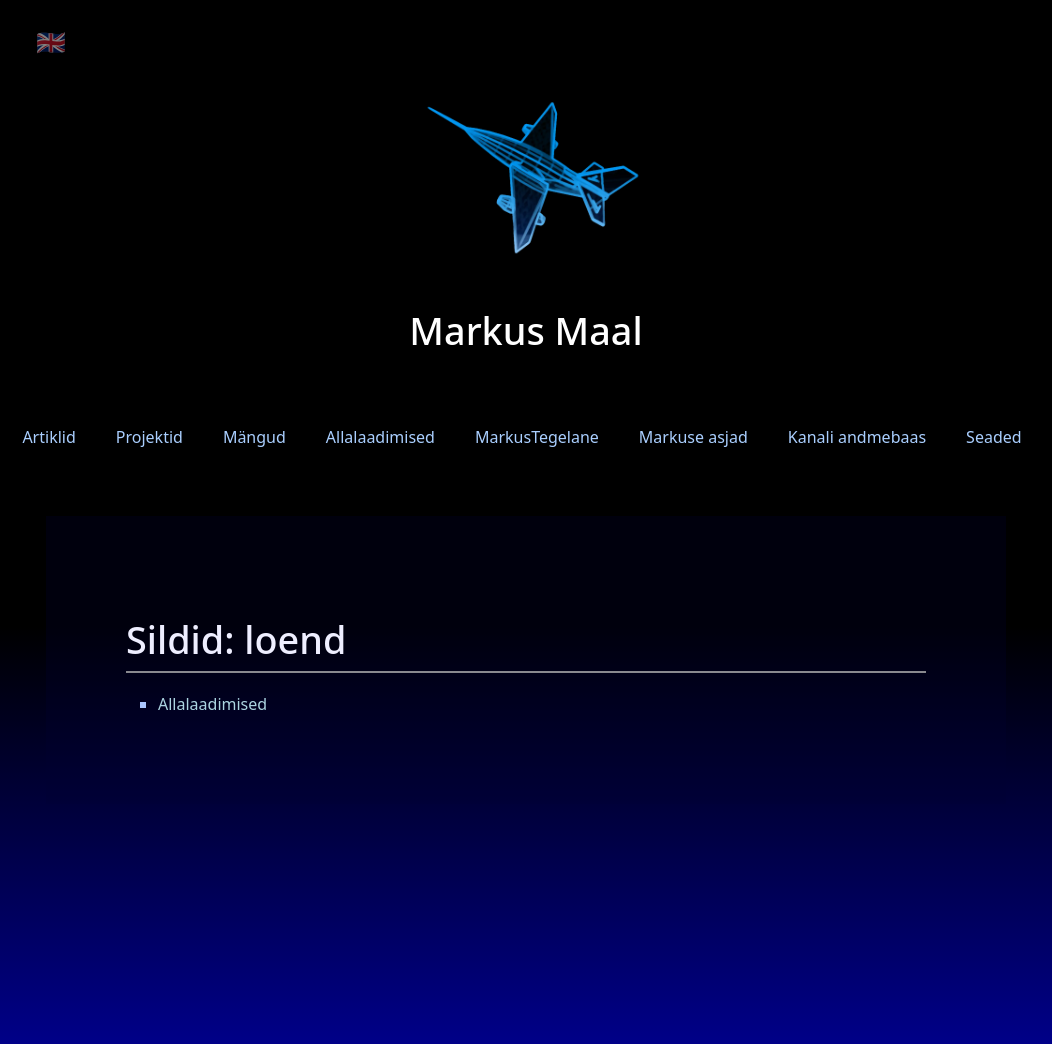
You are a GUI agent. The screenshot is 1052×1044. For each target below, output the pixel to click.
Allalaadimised (380, 437)
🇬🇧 (51, 41)
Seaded (994, 437)
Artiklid (48, 437)
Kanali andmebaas (857, 437)
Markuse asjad (693, 437)
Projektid (149, 437)
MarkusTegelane (537, 437)
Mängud (254, 437)
